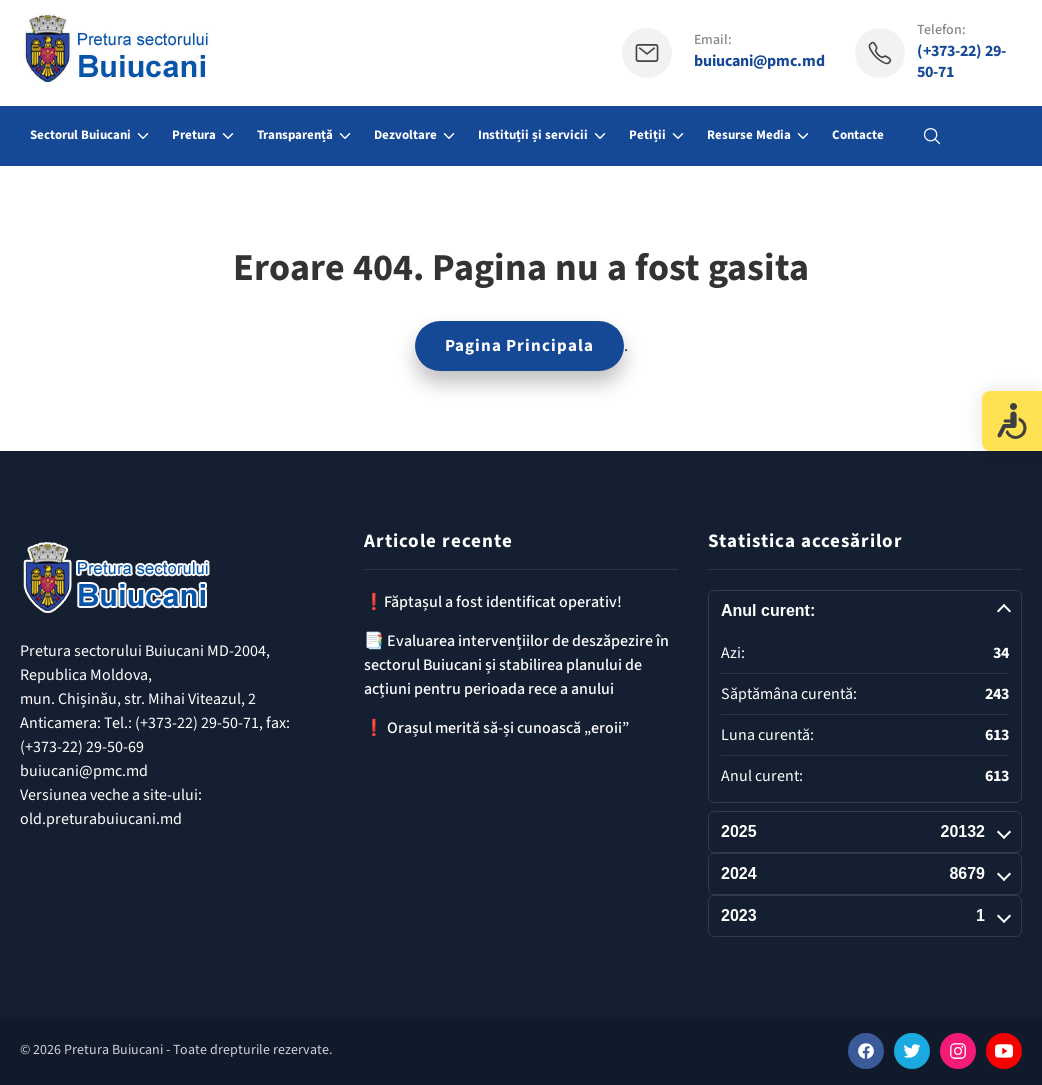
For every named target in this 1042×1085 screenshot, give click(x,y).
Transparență (295, 135)
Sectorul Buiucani (80, 135)
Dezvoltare (405, 135)
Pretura (194, 135)
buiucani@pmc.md (759, 61)
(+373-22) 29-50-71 (961, 62)
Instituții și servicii (533, 135)
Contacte (858, 135)
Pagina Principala (519, 346)
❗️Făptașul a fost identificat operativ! (493, 602)
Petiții (647, 135)
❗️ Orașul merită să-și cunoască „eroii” (496, 728)
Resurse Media (749, 135)
